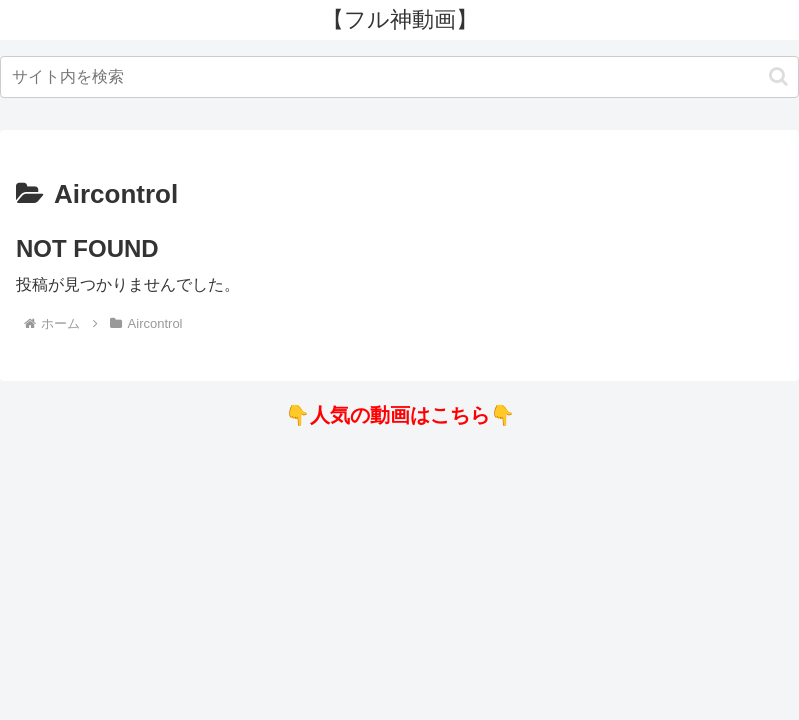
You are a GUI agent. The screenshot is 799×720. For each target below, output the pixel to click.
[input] (399, 77)
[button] (778, 76)
